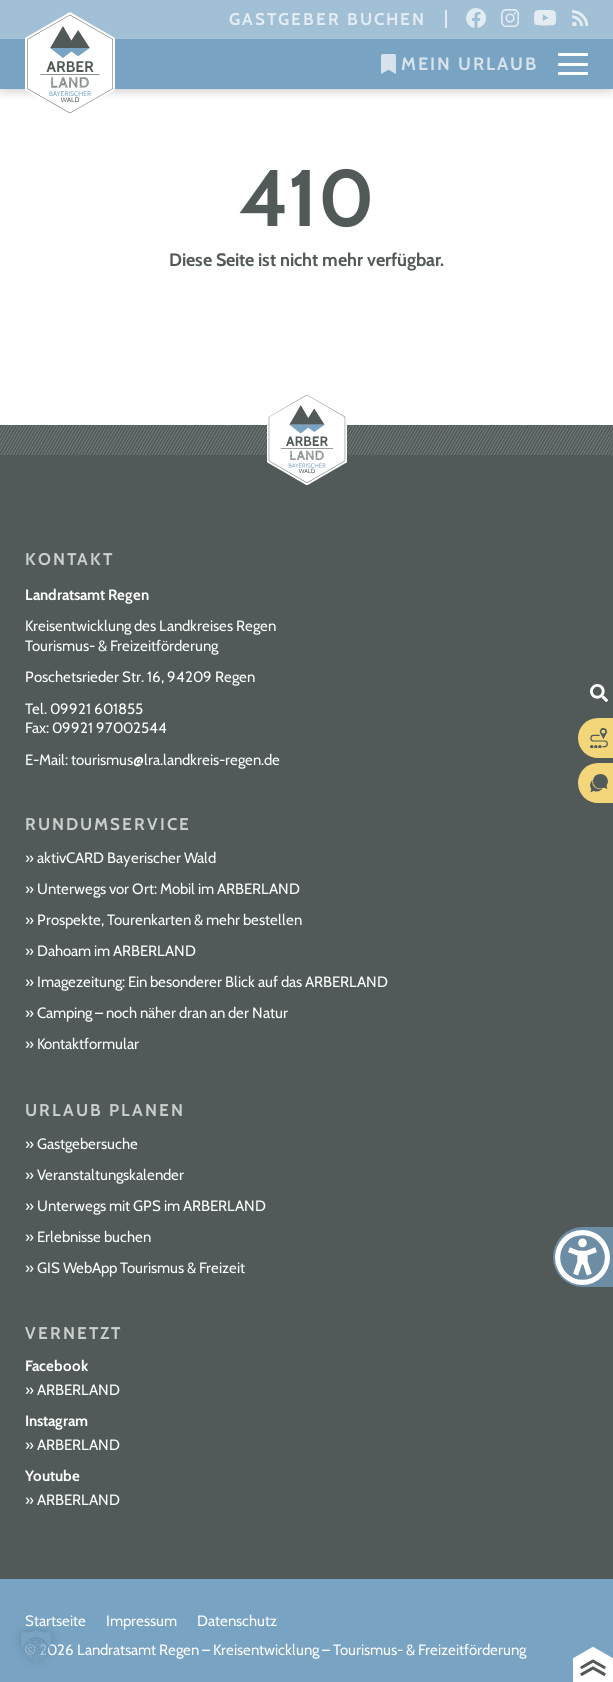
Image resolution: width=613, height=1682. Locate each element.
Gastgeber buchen (327, 19)
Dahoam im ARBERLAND (116, 951)
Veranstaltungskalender (110, 1175)
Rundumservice (108, 824)
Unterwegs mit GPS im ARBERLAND (151, 1206)
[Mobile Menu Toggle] (573, 64)
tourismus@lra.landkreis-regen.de (175, 760)
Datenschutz (237, 1621)
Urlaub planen (105, 1110)
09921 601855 (96, 709)
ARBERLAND (78, 1390)
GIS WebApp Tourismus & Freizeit (141, 1268)
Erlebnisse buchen (94, 1237)
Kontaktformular (88, 1044)
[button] (36, 1646)
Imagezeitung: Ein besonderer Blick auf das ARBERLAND (212, 982)
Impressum (141, 1621)
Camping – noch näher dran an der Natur (162, 1013)
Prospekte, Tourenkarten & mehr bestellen (169, 920)
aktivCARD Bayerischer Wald (126, 858)
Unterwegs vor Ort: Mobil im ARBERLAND (168, 889)
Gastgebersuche (87, 1144)
